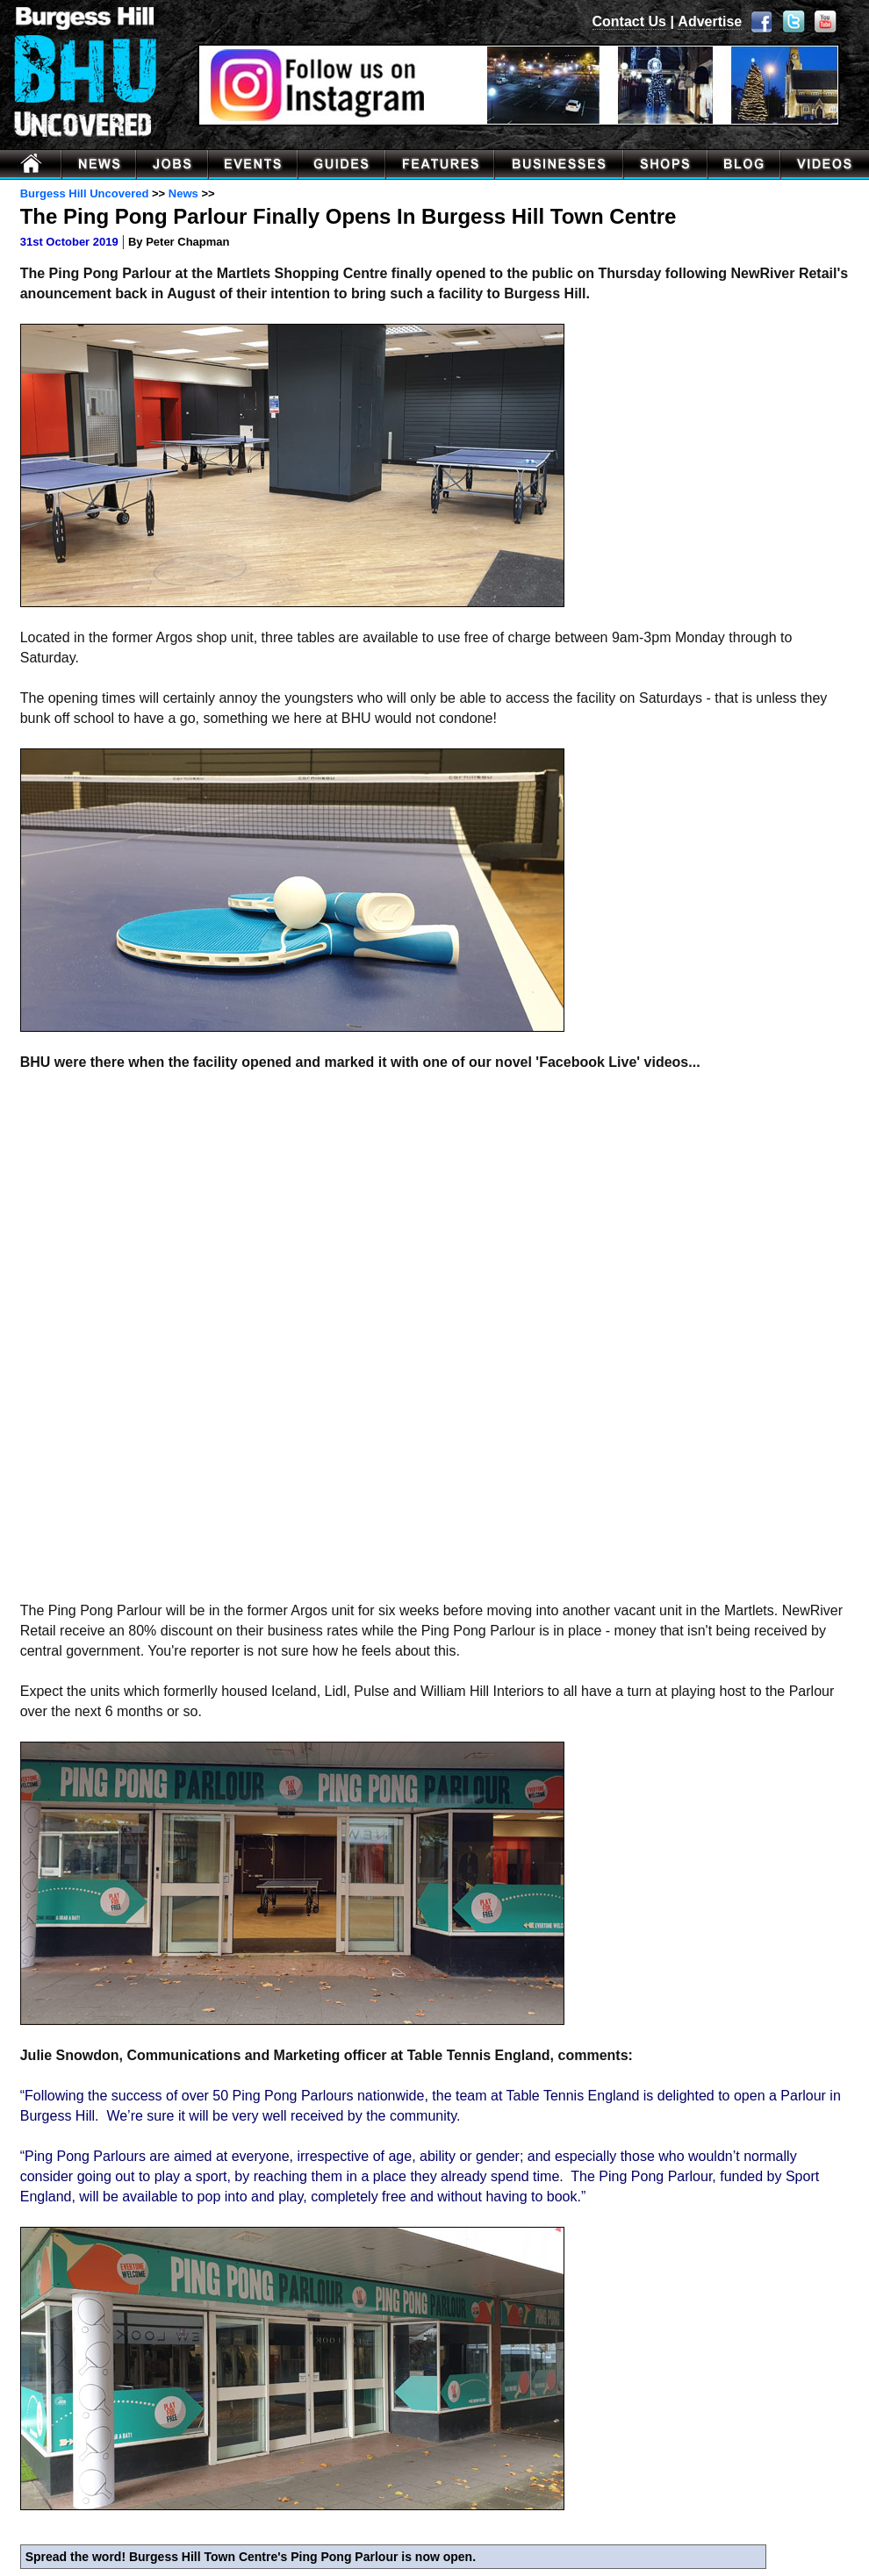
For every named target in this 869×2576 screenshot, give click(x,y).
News (183, 193)
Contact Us (629, 21)
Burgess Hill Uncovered (84, 193)
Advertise (710, 21)
